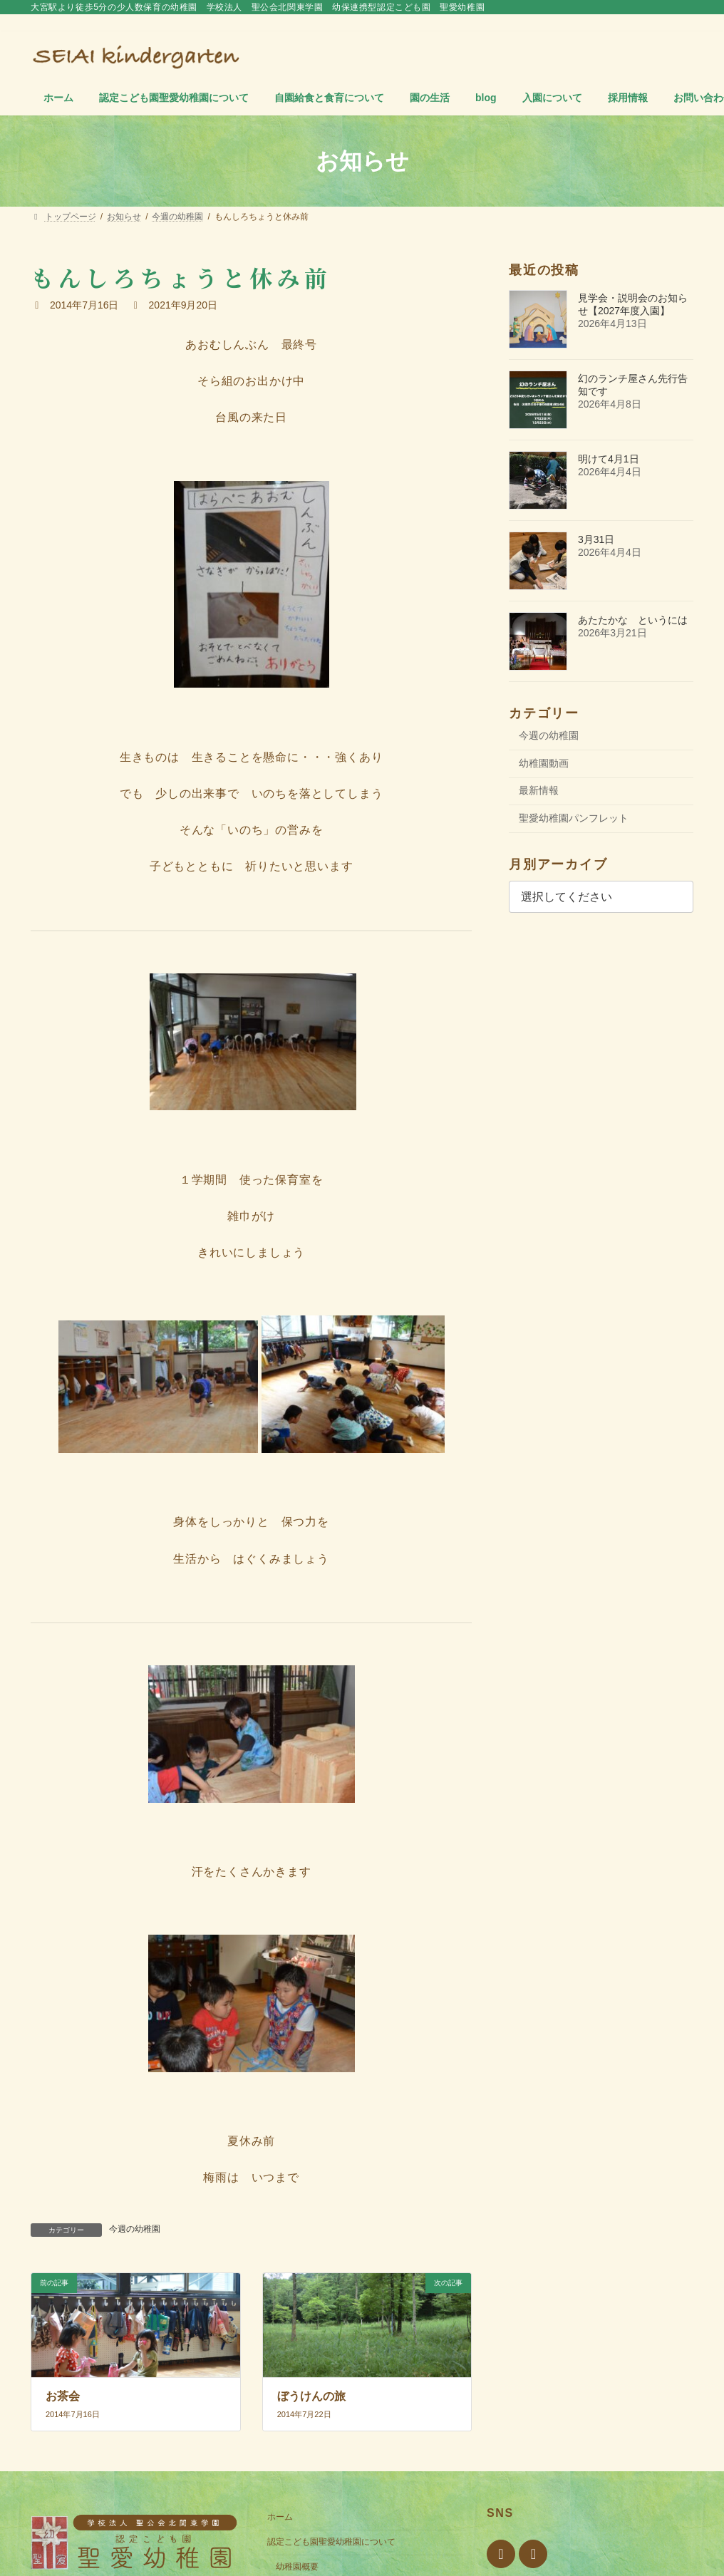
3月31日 (596, 539)
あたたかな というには (633, 620)
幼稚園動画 (544, 763)
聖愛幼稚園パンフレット (574, 818)
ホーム (280, 2517)
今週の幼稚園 (134, 2229)
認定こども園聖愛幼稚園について (331, 2542)
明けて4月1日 (608, 459)
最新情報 (539, 790)
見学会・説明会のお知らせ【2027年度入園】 (633, 304)
